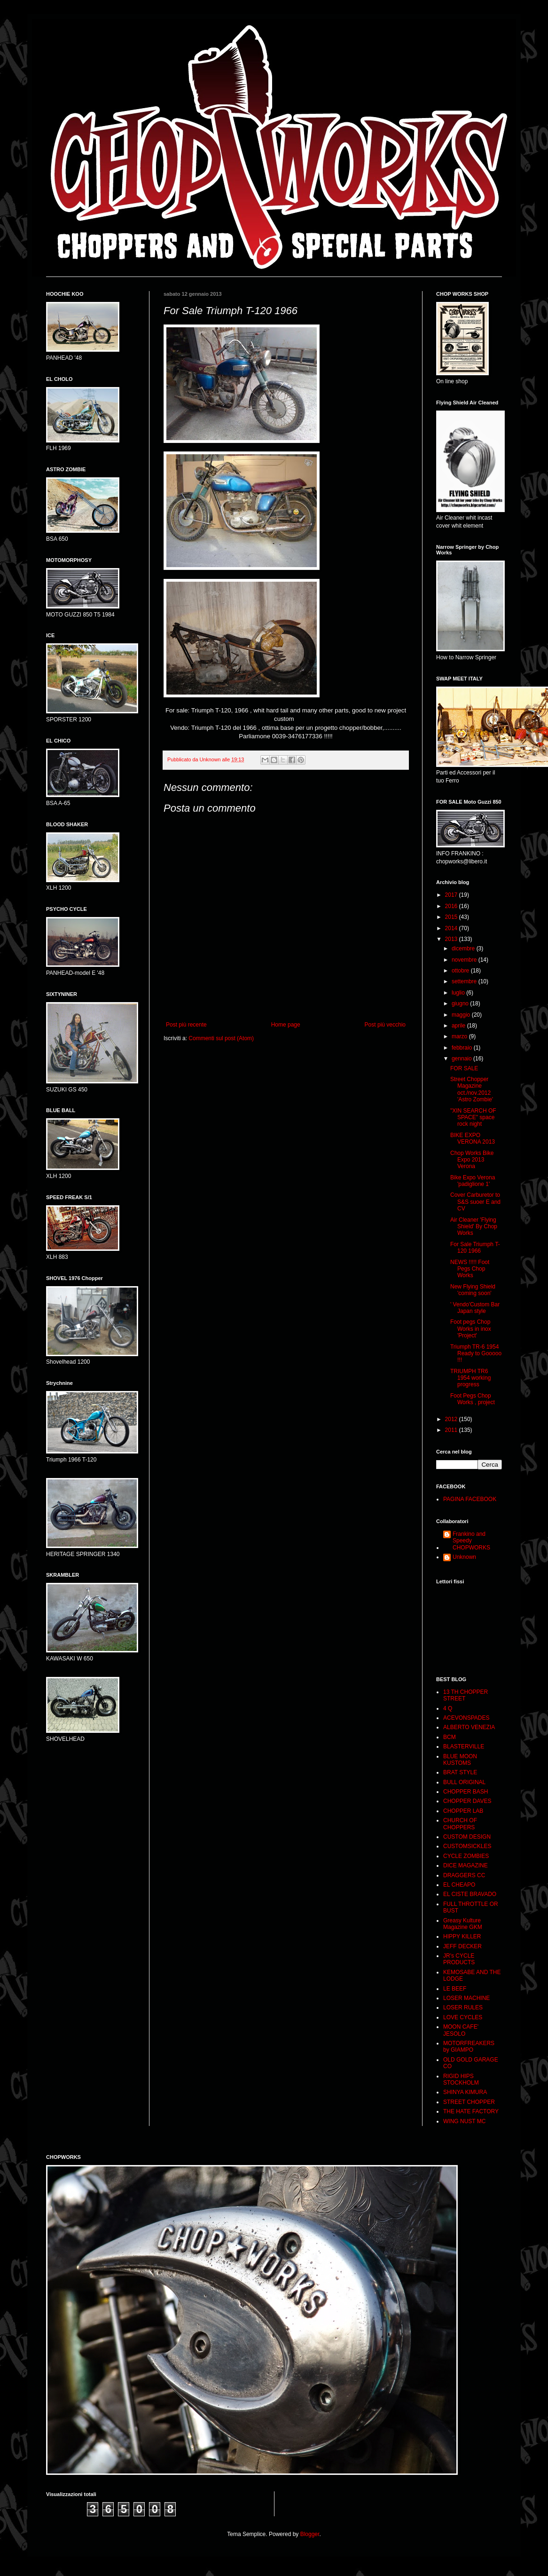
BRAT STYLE (460, 1772)
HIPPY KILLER (462, 1936)
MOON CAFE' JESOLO (460, 2030)
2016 (452, 906)
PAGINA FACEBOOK (469, 1499)
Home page (285, 1024)
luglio (459, 992)
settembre (465, 981)
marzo (460, 1036)
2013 (452, 939)
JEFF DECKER (462, 1946)
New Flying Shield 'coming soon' (472, 1289)
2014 (452, 928)
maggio (462, 1014)
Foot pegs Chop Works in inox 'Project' (470, 1329)
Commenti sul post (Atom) (221, 1038)
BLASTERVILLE (463, 1746)
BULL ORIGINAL (464, 1782)
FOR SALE (464, 1068)
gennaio (462, 1058)
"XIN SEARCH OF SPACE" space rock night (473, 1117)
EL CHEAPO (459, 1884)
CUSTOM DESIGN (467, 1836)
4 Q (447, 1708)
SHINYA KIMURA (465, 2092)
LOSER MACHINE (466, 1998)
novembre (465, 959)
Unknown (464, 1557)
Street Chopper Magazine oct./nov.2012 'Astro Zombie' (471, 1089)
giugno (461, 1003)
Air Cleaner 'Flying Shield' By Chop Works (473, 1227)
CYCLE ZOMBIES (466, 1856)
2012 (452, 1419)
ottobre (461, 970)
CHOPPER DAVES (467, 1801)
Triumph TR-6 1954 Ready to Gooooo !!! (475, 1353)
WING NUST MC (464, 2121)
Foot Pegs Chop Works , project (472, 1399)
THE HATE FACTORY (471, 2111)
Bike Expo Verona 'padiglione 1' (472, 1180)
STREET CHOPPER (469, 2102)
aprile (459, 1025)
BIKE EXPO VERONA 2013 (472, 1138)
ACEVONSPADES (466, 1718)
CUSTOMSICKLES (467, 1846)
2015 (452, 917)
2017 (452, 895)
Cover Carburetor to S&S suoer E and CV (475, 1202)
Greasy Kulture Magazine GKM (462, 1923)
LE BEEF (454, 1988)
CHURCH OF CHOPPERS (460, 1823)
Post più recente (186, 1024)
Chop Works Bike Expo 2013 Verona (471, 1160)
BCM (449, 1737)
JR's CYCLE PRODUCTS (459, 1959)
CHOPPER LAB (463, 1811)
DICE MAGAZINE (465, 1865)
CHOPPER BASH (465, 1791)
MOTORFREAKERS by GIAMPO (468, 2046)
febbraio (463, 1047)
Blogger (310, 2534)
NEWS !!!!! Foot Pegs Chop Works (469, 1269)
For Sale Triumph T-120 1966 (475, 1247)
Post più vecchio (385, 1024)
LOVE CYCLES (462, 2017)
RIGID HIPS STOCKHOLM (461, 2079)
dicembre (464, 948)
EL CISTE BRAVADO (469, 1894)
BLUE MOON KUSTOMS (460, 1759)
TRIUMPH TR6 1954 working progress (470, 1378)
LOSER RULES (463, 2007)
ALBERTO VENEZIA (469, 1727)
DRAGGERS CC (464, 1875)
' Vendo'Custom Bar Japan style (475, 1307)
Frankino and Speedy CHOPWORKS (471, 1541)
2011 (452, 1430)
